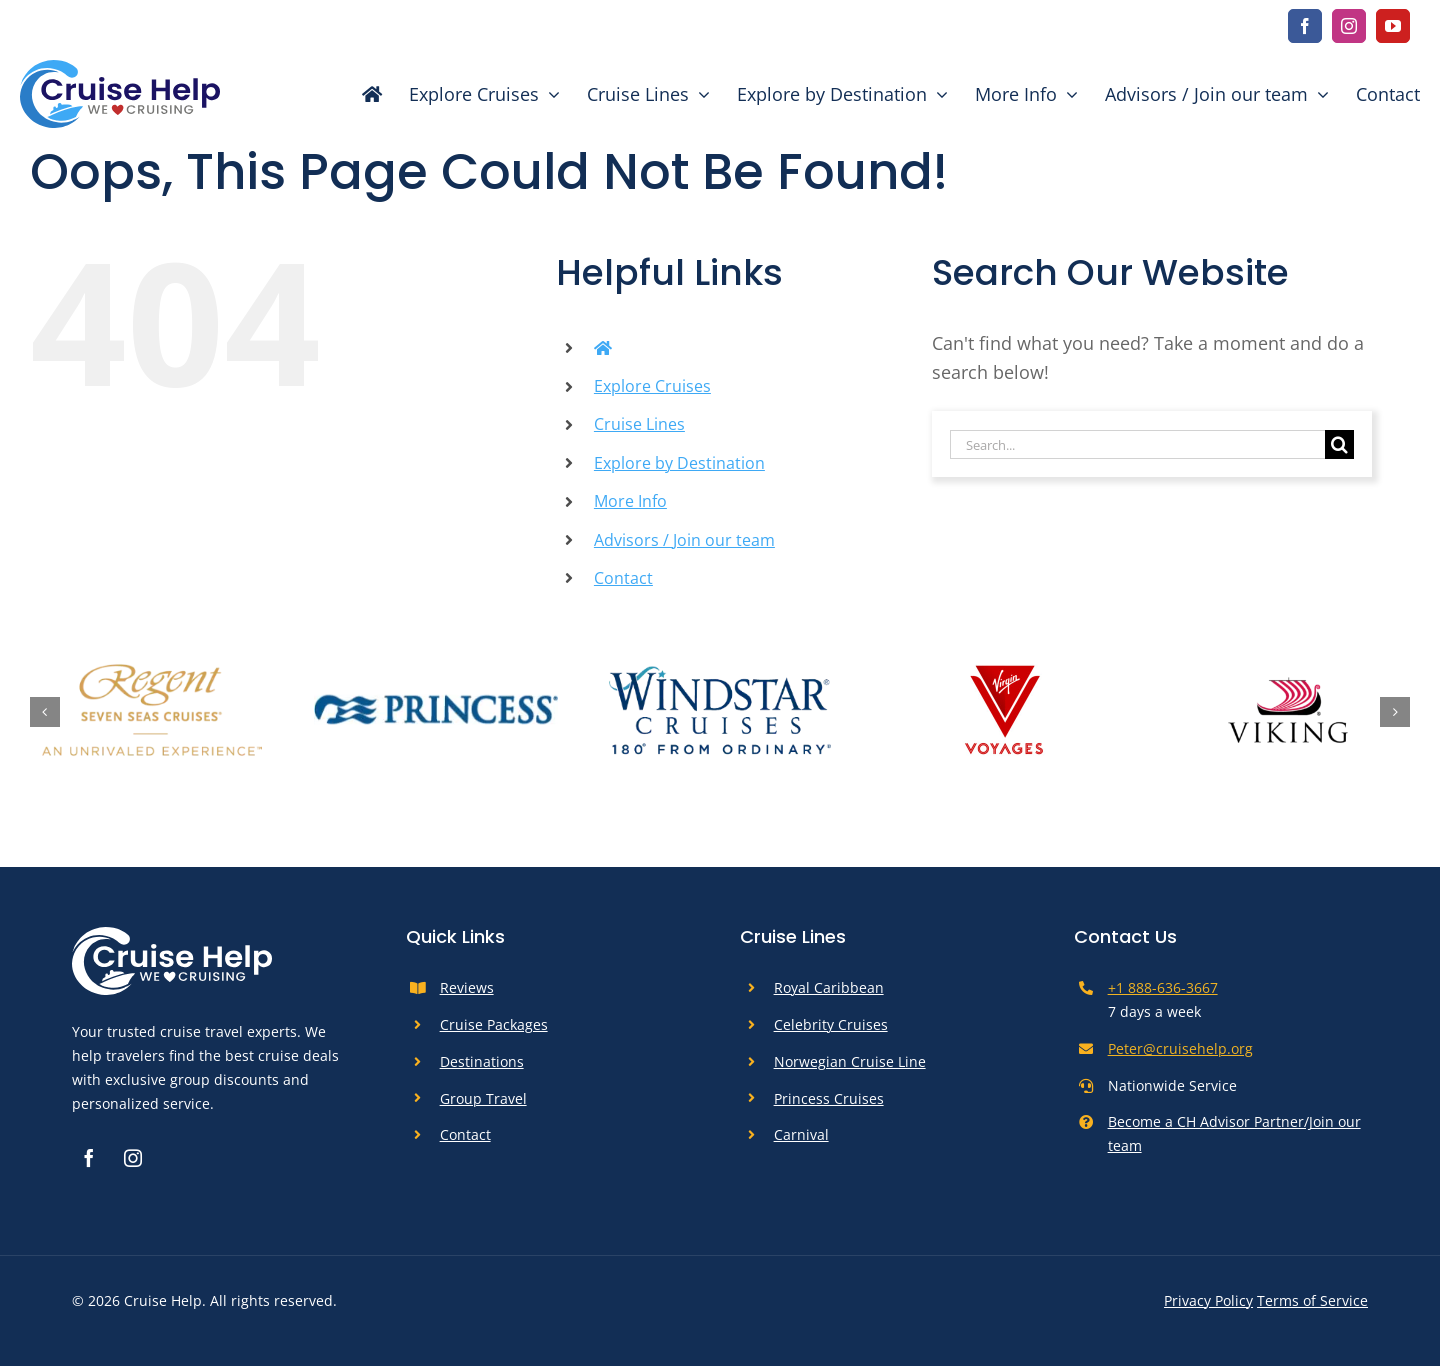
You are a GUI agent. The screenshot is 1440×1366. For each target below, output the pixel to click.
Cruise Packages (494, 1024)
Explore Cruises (652, 386)
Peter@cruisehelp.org (1180, 1048)
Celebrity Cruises (831, 1024)
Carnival (801, 1134)
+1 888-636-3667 (1163, 987)
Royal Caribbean (829, 987)
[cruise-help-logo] (120, 69)
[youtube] (1393, 26)
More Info (630, 501)
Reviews (467, 987)
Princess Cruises (829, 1098)
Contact (623, 578)
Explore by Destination (679, 463)
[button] (45, 712)
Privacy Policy (1208, 1300)
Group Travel (483, 1098)
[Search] (1339, 444)
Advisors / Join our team (684, 540)
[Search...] (1137, 444)
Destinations (482, 1061)
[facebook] (1305, 26)
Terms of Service (1312, 1300)
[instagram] (1349, 26)
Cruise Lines (639, 424)
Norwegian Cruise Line (850, 1061)
